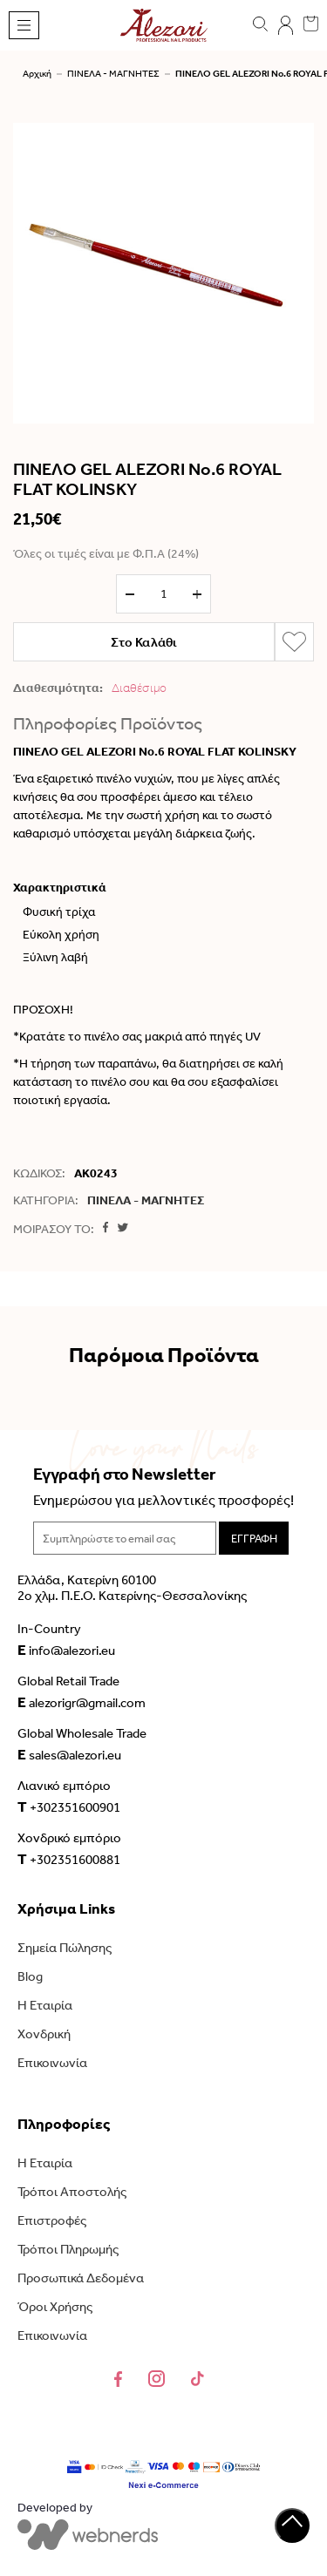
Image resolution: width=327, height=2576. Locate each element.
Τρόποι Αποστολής (71, 2192)
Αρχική (37, 73)
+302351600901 (68, 1806)
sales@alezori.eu (69, 1754)
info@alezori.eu (66, 1649)
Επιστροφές (51, 2220)
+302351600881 (68, 1859)
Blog (30, 1976)
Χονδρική (44, 2034)
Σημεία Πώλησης (64, 1948)
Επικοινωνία (52, 2063)
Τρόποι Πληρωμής (68, 2249)
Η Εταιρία (44, 2005)
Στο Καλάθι (144, 642)
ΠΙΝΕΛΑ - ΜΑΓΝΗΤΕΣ (113, 73)
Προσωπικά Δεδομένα (80, 2278)
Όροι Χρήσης (54, 2307)
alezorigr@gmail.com (81, 1702)
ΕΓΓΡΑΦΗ (254, 1538)
